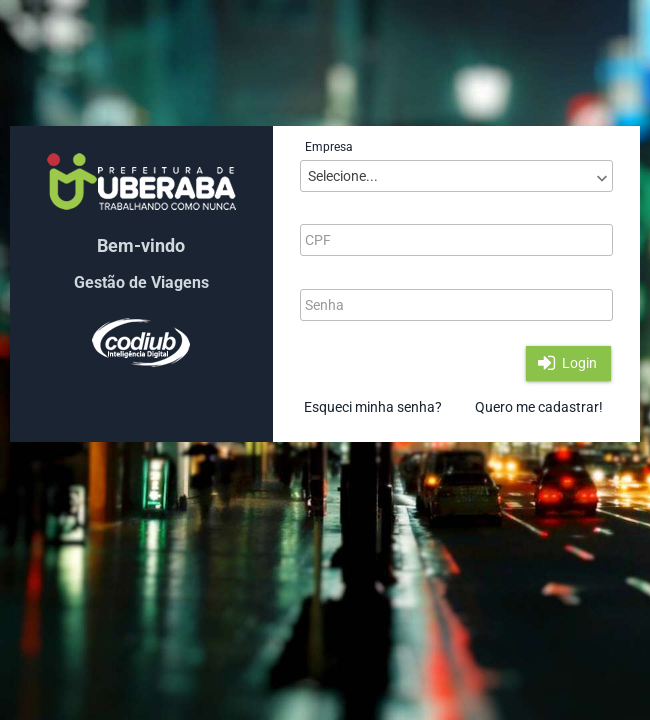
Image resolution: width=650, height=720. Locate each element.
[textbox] (456, 240)
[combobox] (456, 176)
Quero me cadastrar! (539, 407)
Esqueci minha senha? (373, 407)
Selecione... (343, 176)
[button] (568, 363)
